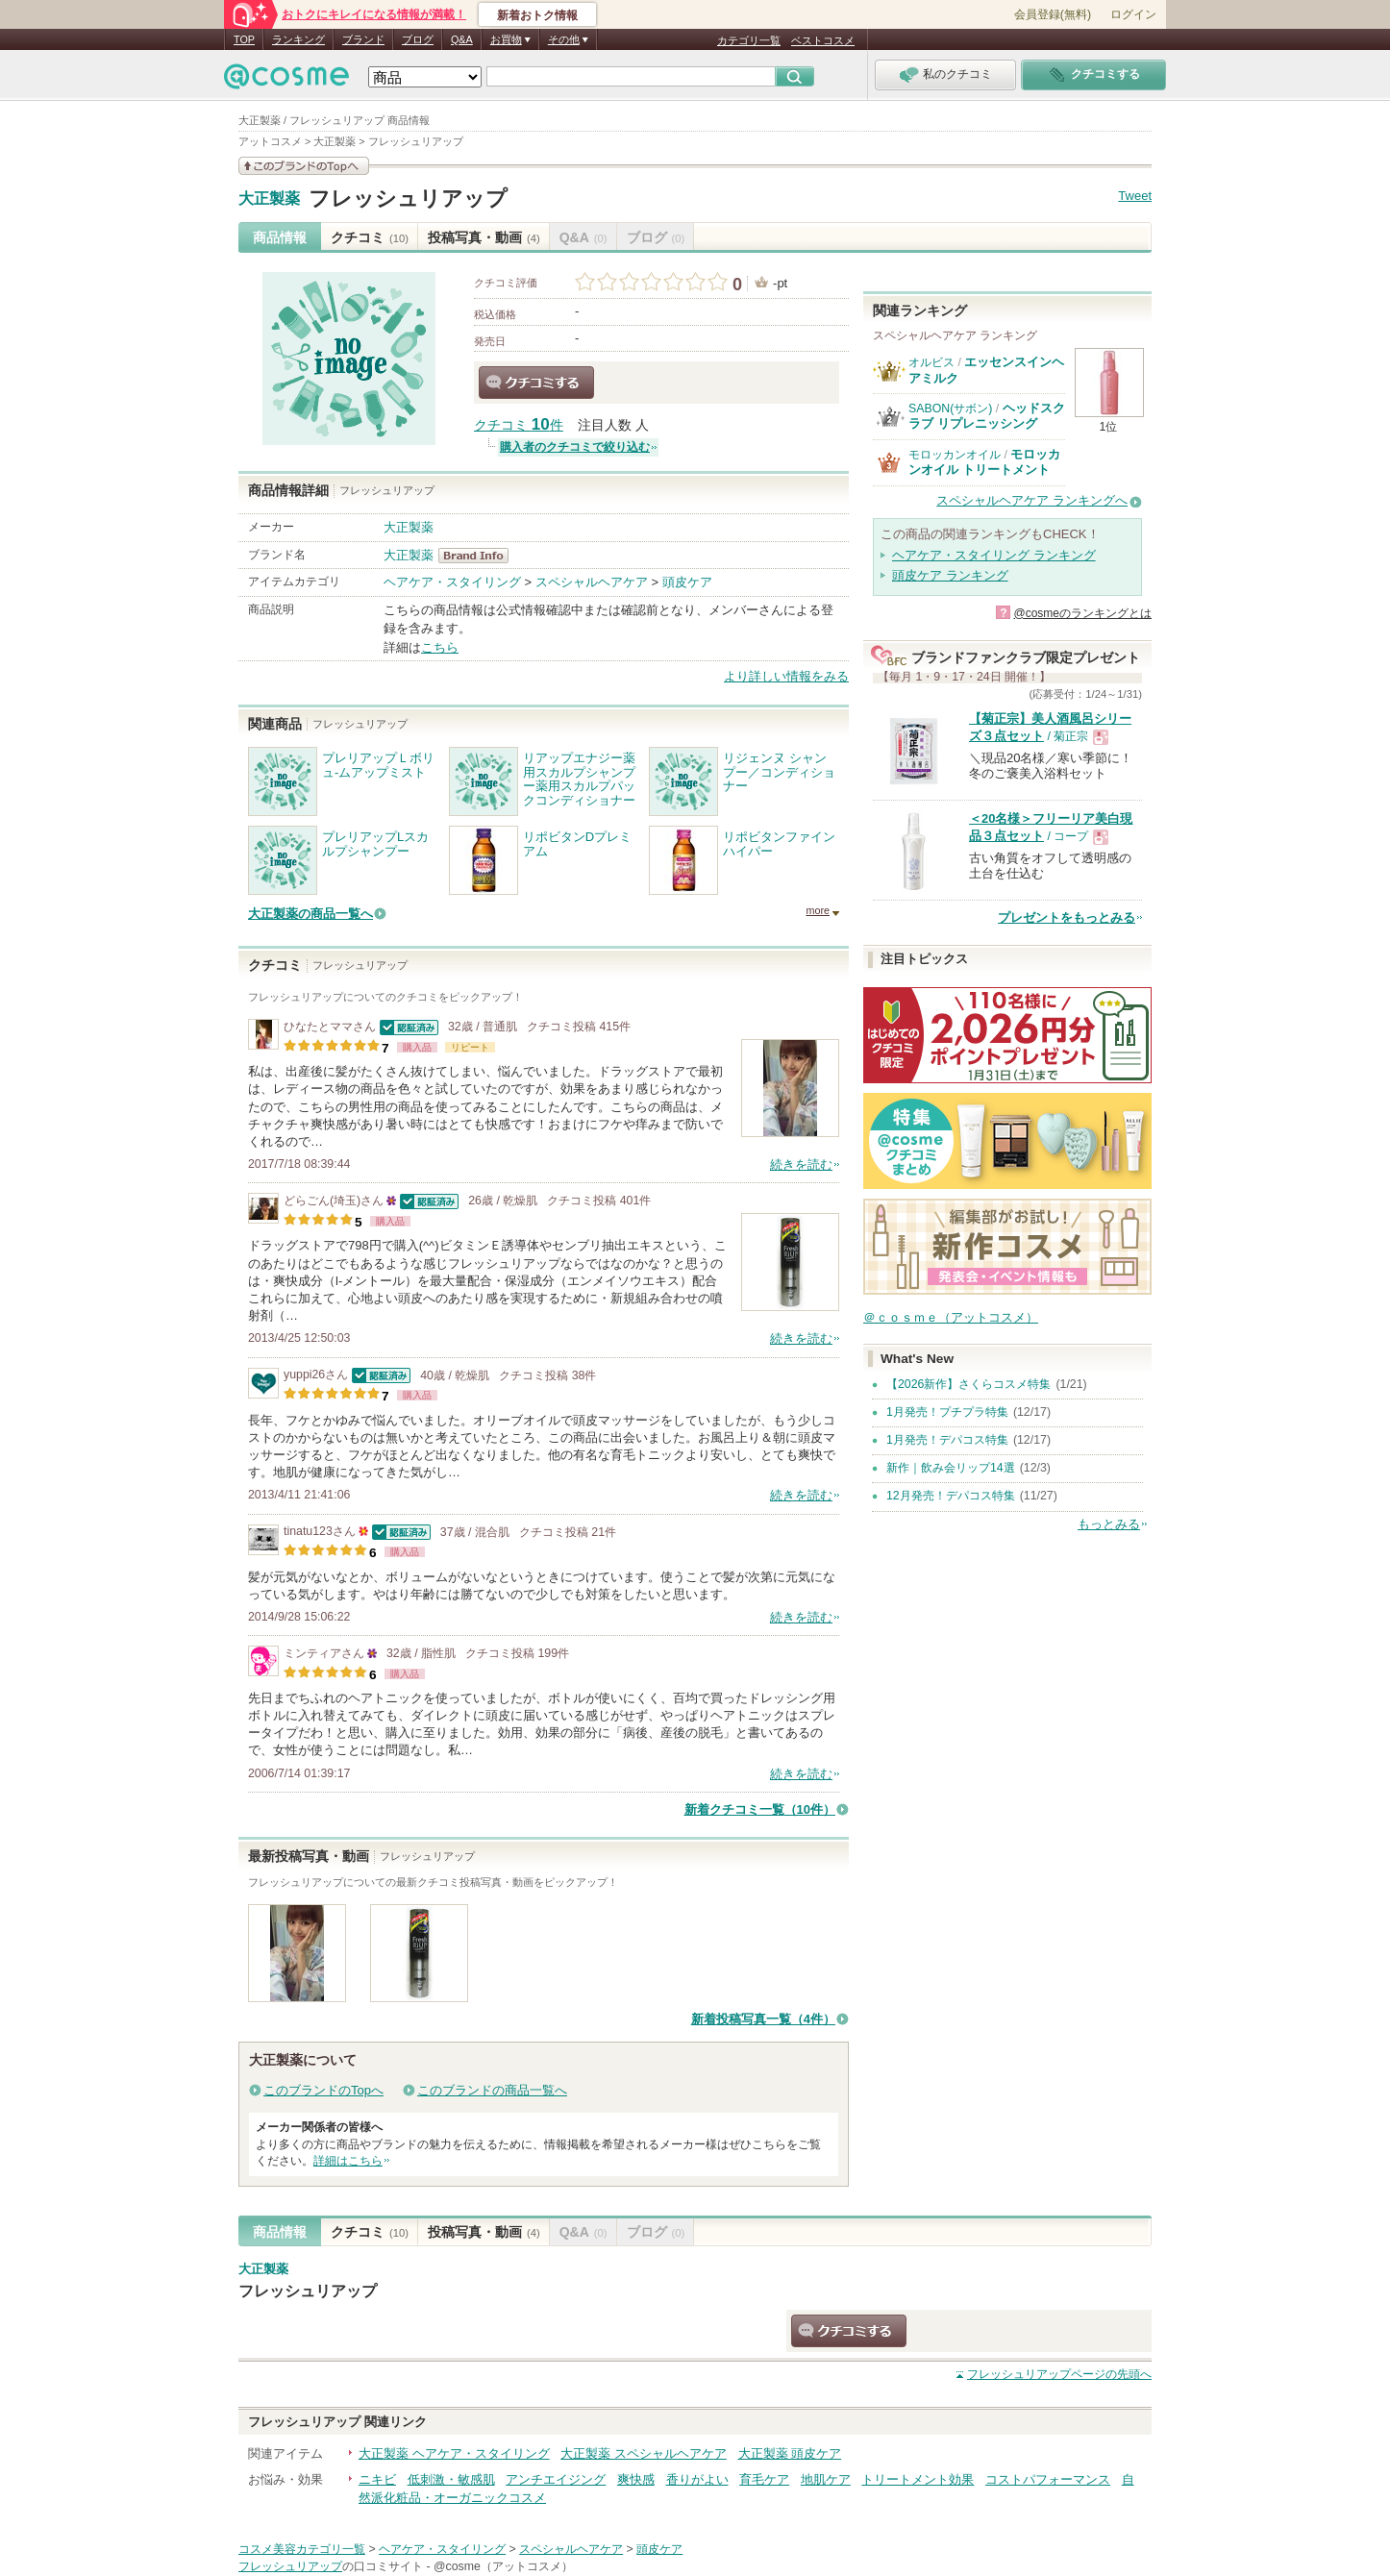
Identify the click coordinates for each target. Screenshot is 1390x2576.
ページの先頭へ (1059, 2374)
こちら (440, 647)
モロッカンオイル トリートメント (984, 462)
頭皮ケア (687, 582)
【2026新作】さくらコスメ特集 (968, 1384)
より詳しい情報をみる (786, 676)
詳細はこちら (348, 2160)
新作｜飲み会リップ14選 (950, 1467)
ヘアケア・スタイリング (452, 582)
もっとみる (1109, 1524)
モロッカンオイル (954, 454)
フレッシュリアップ (408, 198)
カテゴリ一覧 (749, 40)
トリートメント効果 (917, 2479)
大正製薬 (269, 199)
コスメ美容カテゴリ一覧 (301, 2549)
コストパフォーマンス (1047, 2479)
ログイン (1133, 14)
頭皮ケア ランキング (950, 575)
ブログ (418, 39)
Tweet (1135, 195)
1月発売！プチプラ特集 (947, 1412)
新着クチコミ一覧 (759, 1809)
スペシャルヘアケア (591, 582)
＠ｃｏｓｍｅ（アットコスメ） (950, 1317)
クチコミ (370, 237)
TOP (244, 39)
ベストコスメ (823, 40)
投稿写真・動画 (484, 237)
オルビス (931, 362)
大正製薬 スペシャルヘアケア (643, 2453)
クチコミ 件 (518, 425)
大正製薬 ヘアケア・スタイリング (454, 2453)
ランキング (298, 39)
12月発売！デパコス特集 (950, 1495)
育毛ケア (764, 2479)
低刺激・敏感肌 (451, 2479)
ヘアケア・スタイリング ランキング (994, 555)
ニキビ (377, 2479)
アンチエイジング (556, 2479)
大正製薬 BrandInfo (479, 555)
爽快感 (636, 2479)
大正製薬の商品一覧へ (310, 913)
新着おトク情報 (537, 15)
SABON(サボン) (950, 408)
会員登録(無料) (1052, 14)
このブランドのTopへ (323, 2090)
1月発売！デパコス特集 (947, 1440)
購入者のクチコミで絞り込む (575, 447)
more (818, 910)
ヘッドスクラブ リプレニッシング (986, 416)
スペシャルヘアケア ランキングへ (1032, 500)
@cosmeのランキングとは (1082, 613)
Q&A (462, 39)
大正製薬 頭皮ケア (790, 2453)
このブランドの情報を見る (303, 166)
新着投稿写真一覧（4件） (763, 2019)
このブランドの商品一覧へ (492, 2090)
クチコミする (536, 382)
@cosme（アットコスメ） (503, 2566)
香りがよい (697, 2479)
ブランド (363, 39)
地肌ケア (826, 2479)
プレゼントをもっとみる (1066, 917)
